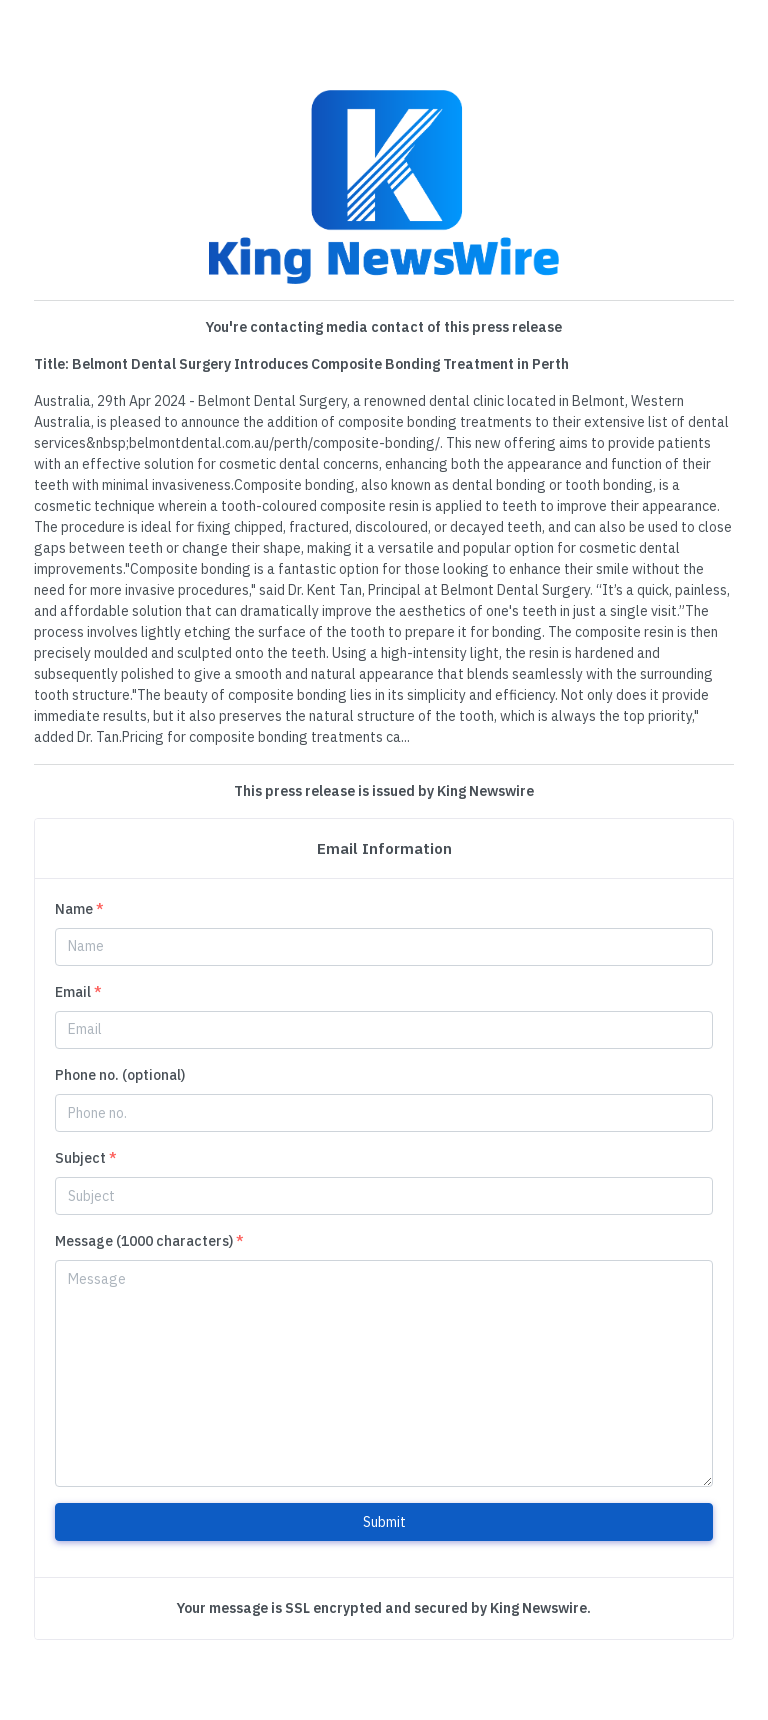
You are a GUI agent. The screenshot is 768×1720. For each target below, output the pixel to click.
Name (79, 909)
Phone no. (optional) (120, 1075)
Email (78, 992)
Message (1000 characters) (149, 1241)
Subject (86, 1158)
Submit (384, 1522)
